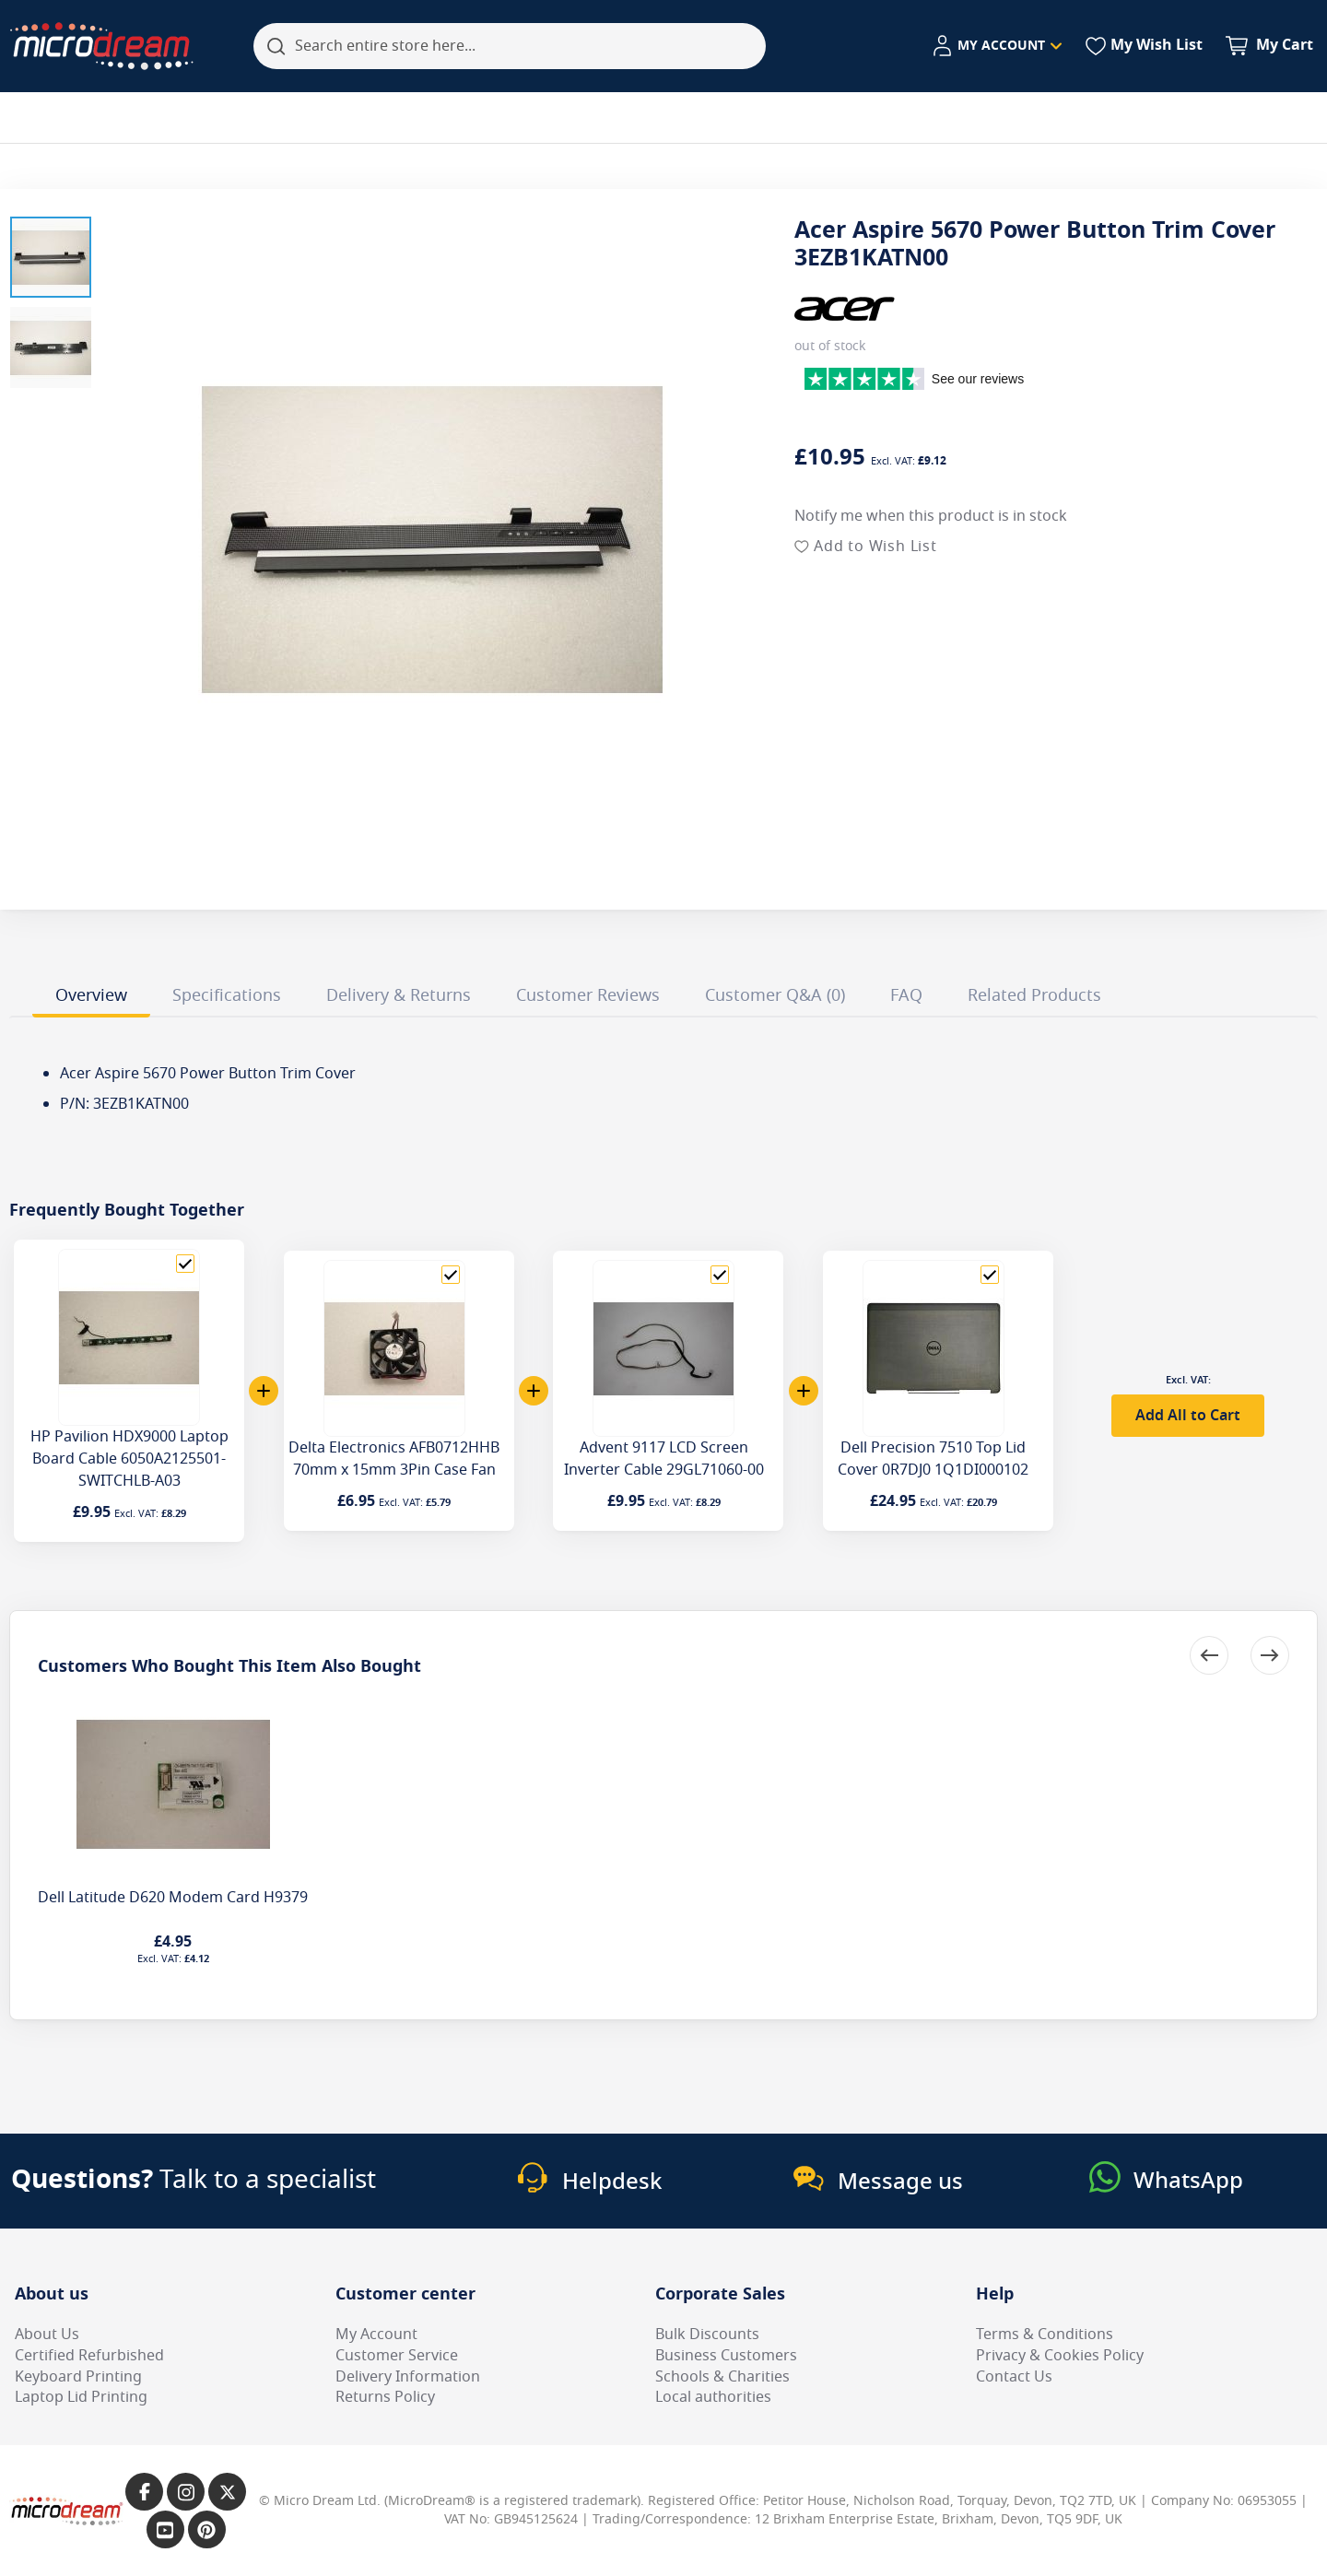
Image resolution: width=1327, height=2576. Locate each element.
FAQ (906, 995)
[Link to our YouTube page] (165, 2529)
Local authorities (713, 2397)
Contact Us (1014, 2377)
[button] (50, 257)
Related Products (1034, 995)
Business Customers (726, 2356)
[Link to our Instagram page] (186, 2492)
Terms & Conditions (1044, 2334)
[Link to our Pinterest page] (207, 2529)
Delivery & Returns (398, 995)
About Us (47, 2334)
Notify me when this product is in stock (930, 516)
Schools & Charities (722, 2377)
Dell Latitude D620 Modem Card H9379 (173, 1898)
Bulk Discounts (707, 2334)
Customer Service (396, 2356)
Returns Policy (385, 2397)
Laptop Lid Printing (81, 2397)
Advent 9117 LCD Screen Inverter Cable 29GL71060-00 (664, 1459)
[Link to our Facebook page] (144, 2492)
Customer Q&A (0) (775, 995)
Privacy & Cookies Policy (1060, 2356)
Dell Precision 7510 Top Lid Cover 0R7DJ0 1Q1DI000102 (933, 1459)
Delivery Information (407, 2377)
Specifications (226, 995)
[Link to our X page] (227, 2492)
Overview (91, 995)
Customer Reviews (588, 995)
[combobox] (509, 46)
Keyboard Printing (78, 2377)
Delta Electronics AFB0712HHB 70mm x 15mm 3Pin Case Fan (393, 1459)
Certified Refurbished (89, 2356)
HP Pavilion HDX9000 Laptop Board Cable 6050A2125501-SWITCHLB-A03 (129, 1459)
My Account (376, 2334)
